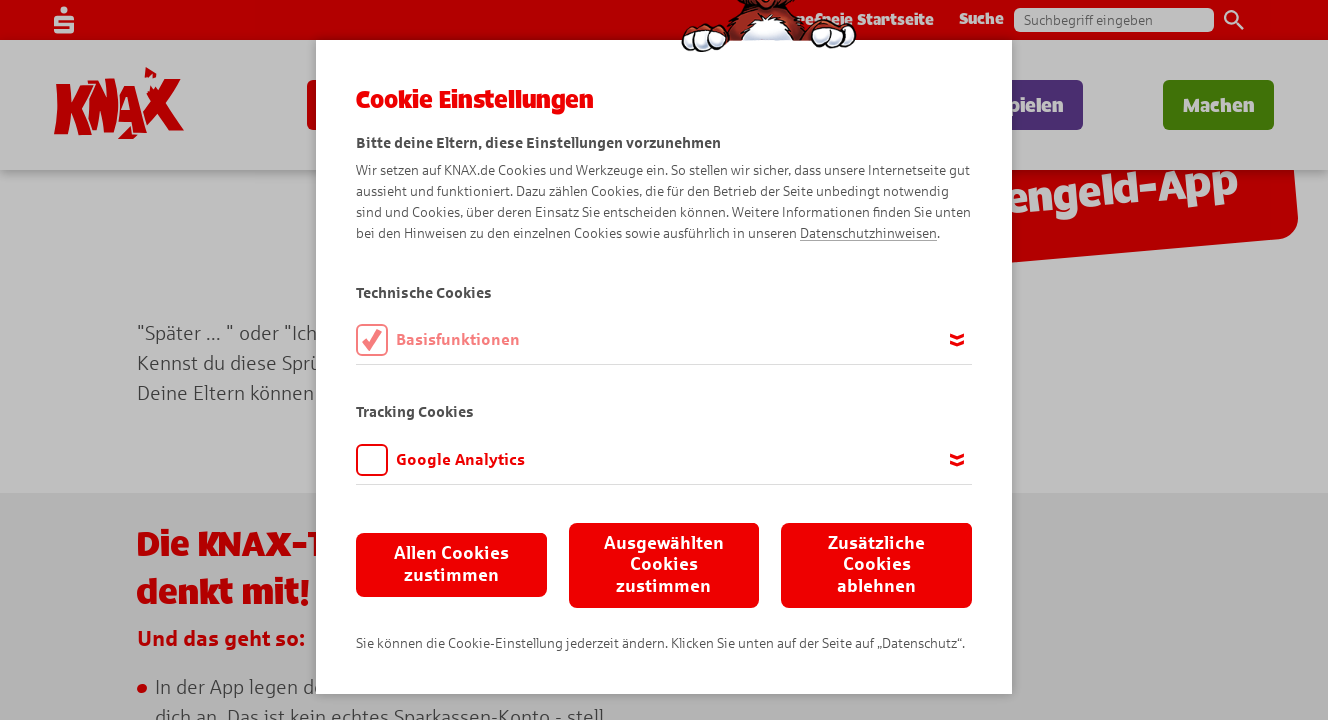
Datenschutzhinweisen (868, 233)
